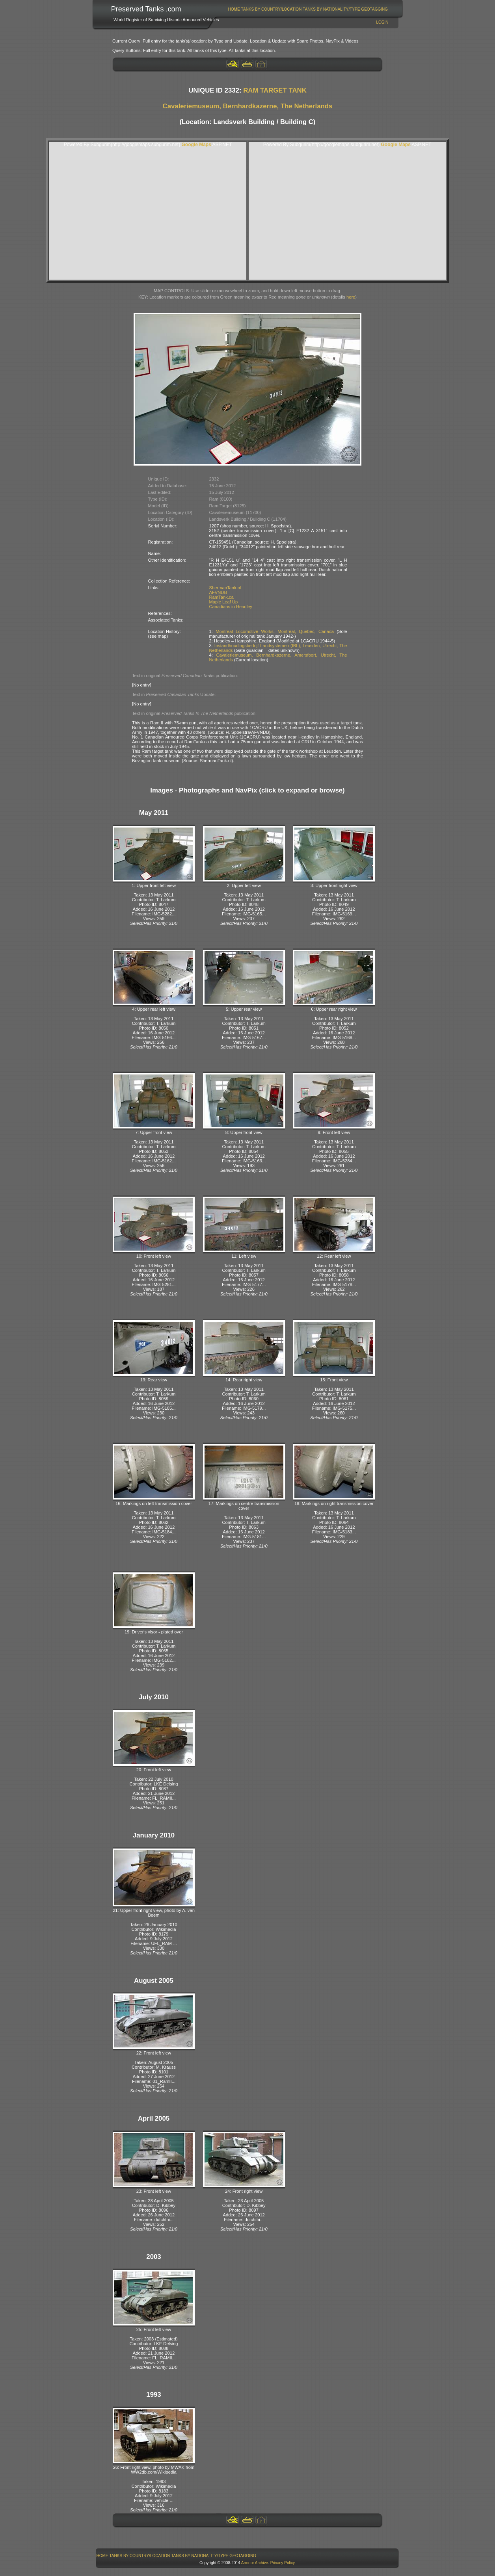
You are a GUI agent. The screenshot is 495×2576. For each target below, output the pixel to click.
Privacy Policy (282, 2563)
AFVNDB (218, 592)
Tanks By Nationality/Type (331, 9)
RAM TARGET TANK (275, 90)
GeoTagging (374, 9)
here (350, 297)
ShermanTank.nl (225, 587)
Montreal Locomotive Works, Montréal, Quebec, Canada (275, 631)
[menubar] (307, 9)
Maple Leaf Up (223, 601)
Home (234, 9)
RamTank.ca (221, 597)
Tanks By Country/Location (271, 9)
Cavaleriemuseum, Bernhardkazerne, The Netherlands (248, 106)
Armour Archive (254, 2563)
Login (382, 22)
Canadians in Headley (230, 606)
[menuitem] (233, 9)
